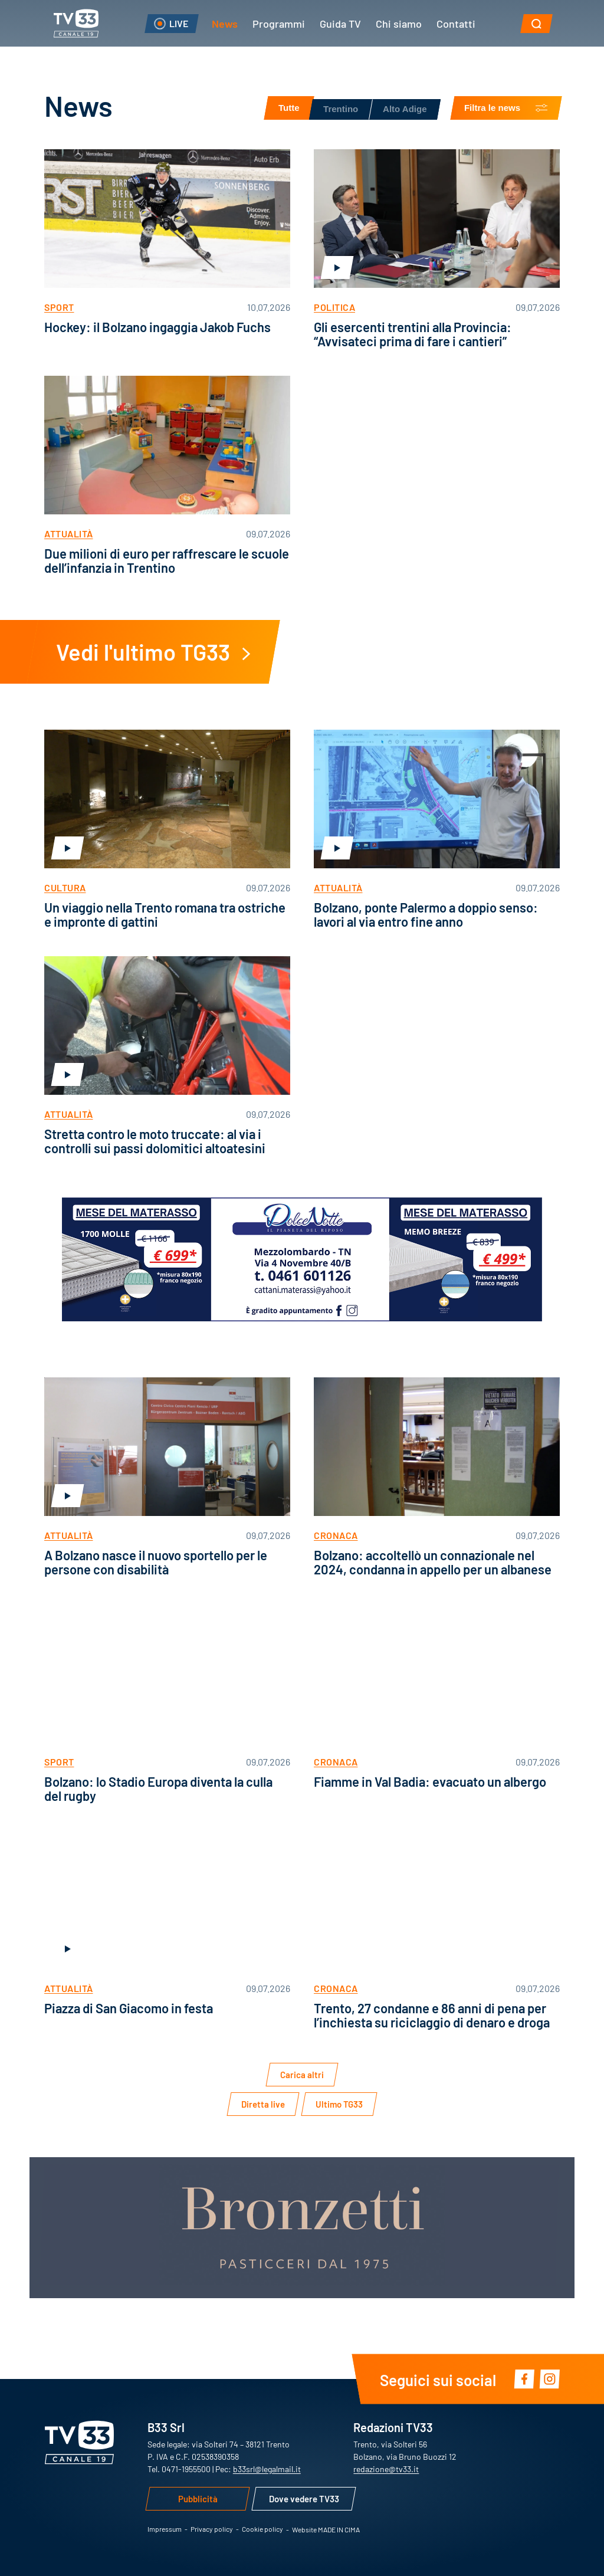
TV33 (76, 23)
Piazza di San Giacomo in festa (128, 2007)
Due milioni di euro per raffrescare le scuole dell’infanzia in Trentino (166, 560)
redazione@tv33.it (386, 2468)
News (225, 23)
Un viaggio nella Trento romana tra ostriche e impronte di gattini (164, 914)
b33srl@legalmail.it (267, 2468)
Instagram (549, 2379)
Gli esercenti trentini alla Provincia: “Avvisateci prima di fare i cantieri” (412, 333)
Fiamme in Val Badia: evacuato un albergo (430, 1781)
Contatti (455, 23)
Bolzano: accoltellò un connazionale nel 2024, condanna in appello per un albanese (433, 1561)
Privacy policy (212, 2529)
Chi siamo (399, 23)
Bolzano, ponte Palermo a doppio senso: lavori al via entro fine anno (426, 914)
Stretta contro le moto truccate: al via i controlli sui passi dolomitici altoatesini (154, 1140)
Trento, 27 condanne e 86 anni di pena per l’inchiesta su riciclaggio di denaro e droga (432, 2014)
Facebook (524, 2379)
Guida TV (340, 23)
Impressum (164, 2529)
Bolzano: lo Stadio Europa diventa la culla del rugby (158, 1788)
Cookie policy (262, 2529)
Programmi (278, 23)
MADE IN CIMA (339, 2529)
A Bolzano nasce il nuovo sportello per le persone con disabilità (155, 1561)
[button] (536, 23)
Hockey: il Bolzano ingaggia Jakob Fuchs (157, 326)
